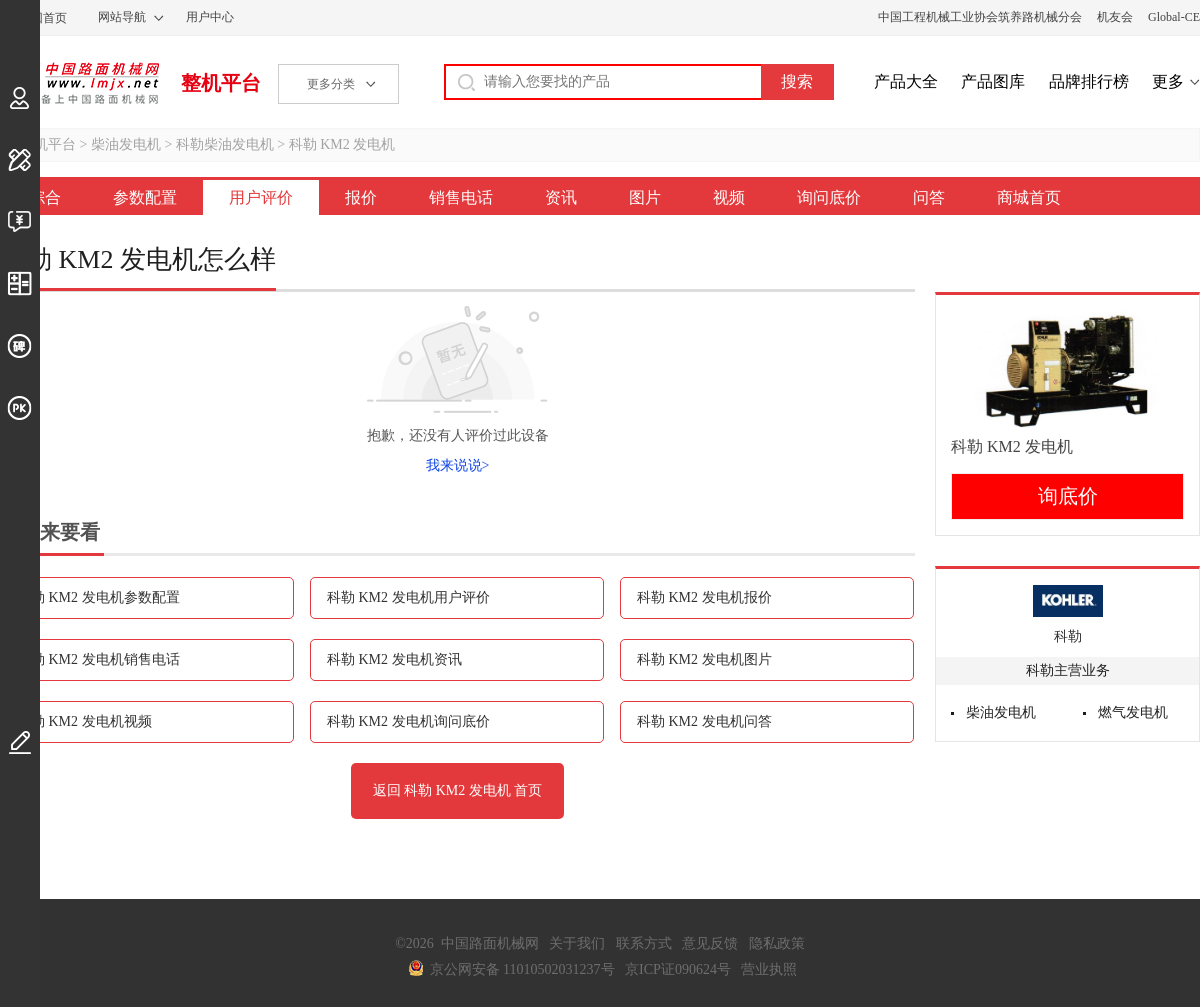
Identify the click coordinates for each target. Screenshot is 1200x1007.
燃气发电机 (1133, 712)
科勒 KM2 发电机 (342, 144)
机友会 (1115, 17)
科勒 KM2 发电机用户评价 (408, 597)
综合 (45, 197)
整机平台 (221, 83)
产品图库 (993, 81)
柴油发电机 (126, 144)
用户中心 (210, 17)
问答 (929, 197)
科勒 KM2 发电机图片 (704, 659)
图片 (645, 197)
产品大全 (906, 81)
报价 (361, 197)
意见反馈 (710, 943)
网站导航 (122, 17)
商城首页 (1029, 197)
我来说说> (458, 465)
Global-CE (1174, 17)
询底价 (1068, 496)
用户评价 (261, 197)
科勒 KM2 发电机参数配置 (98, 597)
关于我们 (577, 943)
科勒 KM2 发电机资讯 (394, 659)
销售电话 (461, 197)
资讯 (561, 197)
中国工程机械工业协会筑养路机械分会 (980, 17)
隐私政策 (777, 943)
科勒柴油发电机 (225, 144)
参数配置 (145, 197)
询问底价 (829, 197)
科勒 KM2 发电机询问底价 (408, 721)
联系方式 (644, 943)
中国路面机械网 (79, 83)
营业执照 (769, 969)
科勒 (1068, 636)
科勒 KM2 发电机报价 (704, 597)
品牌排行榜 (1089, 81)
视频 (729, 197)
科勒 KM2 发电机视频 (84, 721)
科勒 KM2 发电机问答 (704, 721)
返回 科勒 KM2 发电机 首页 (458, 790)
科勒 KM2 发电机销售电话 (98, 659)
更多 (1168, 81)
